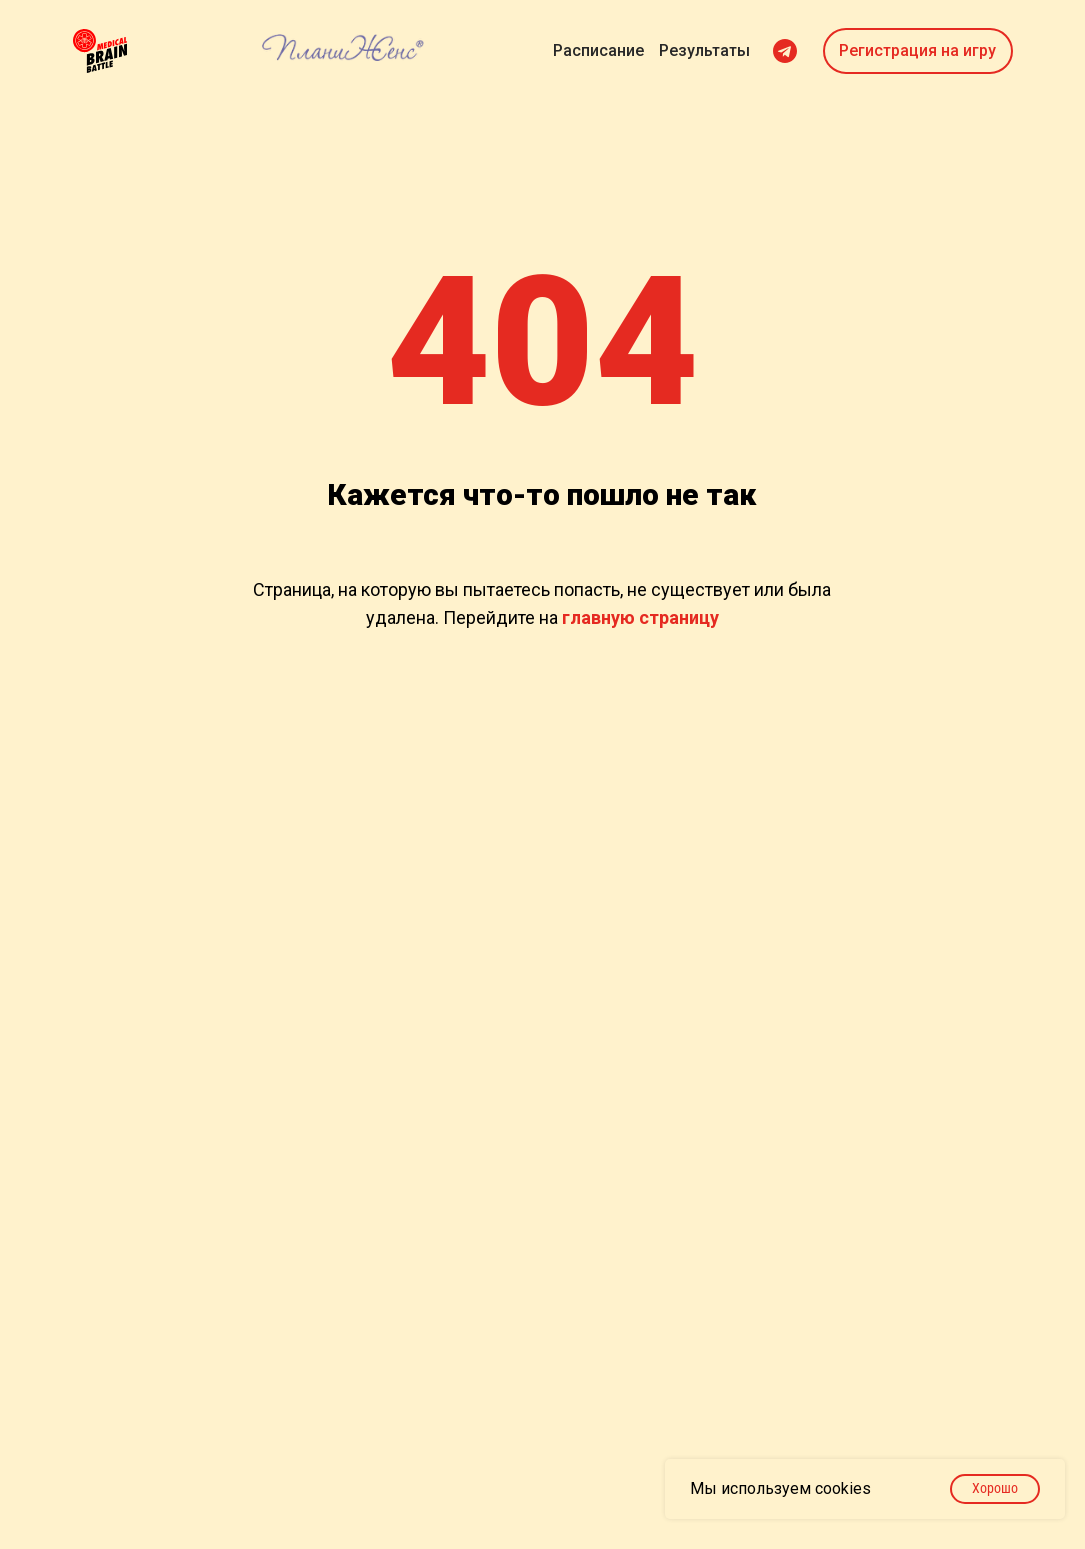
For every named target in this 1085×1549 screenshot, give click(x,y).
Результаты (704, 50)
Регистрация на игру (917, 50)
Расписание (598, 50)
